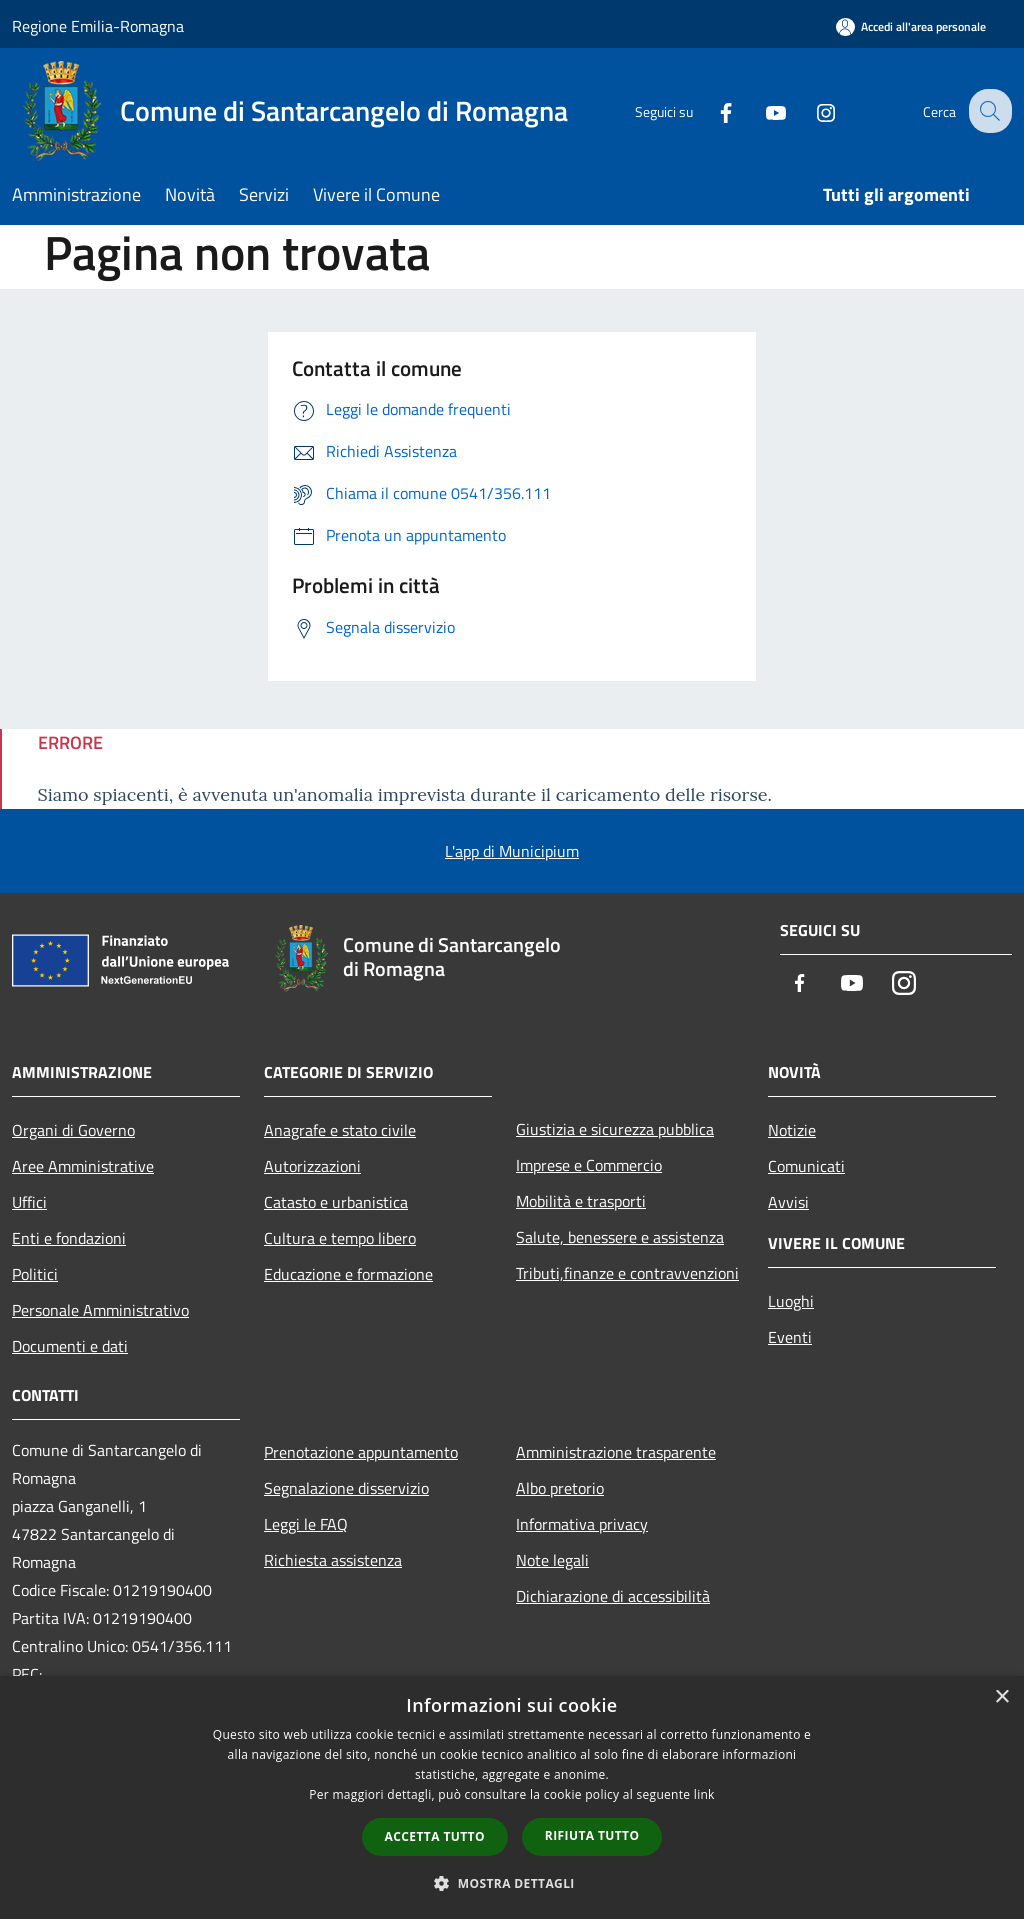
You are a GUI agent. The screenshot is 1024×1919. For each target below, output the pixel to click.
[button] (512, 1883)
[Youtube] (760, 110)
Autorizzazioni (312, 1166)
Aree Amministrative (83, 1166)
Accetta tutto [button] (435, 1836)
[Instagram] (810, 110)
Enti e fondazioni (69, 1238)
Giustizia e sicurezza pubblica (615, 1129)
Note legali (552, 1560)
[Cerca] (988, 111)
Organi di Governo (73, 1130)
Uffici (29, 1202)
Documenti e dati (70, 1346)
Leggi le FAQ (306, 1524)
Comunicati (806, 1166)
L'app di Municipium (512, 851)
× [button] (1001, 1697)
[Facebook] (710, 110)
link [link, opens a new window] (704, 1794)
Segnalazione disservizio (346, 1488)
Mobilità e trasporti (581, 1201)
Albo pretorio (560, 1488)
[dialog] (512, 1797)
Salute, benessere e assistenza (620, 1237)
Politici (35, 1274)
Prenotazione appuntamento (361, 1452)
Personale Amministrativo (100, 1310)
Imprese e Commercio (589, 1165)
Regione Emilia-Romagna (98, 26)
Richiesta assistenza (333, 1560)
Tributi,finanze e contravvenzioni (627, 1273)
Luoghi (791, 1301)
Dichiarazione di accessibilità (613, 1596)
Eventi (790, 1337)
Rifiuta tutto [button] (592, 1835)
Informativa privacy (582, 1524)
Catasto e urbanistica (336, 1202)
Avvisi (788, 1202)
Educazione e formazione (348, 1274)
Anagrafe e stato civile (340, 1130)
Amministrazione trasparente (616, 1452)
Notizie (792, 1130)
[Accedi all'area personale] (911, 26)
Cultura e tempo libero (340, 1238)
